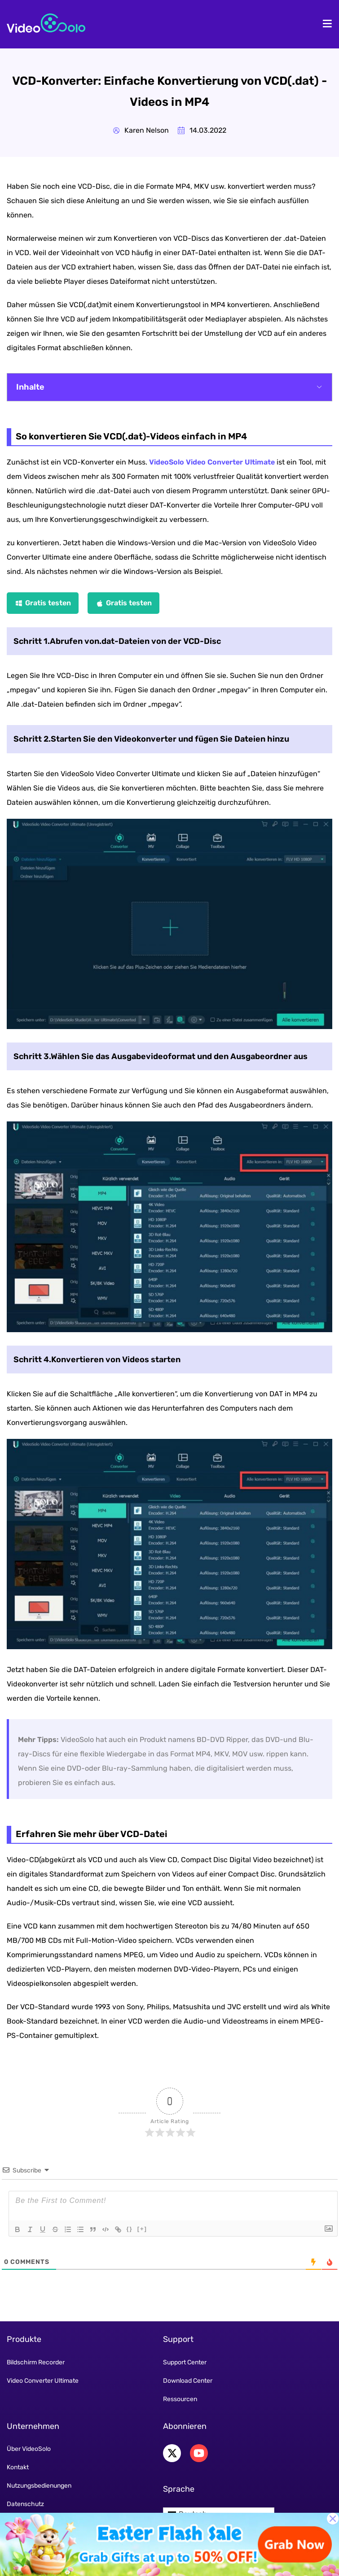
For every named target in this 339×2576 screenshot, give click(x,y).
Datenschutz (25, 2504)
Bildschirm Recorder (36, 2362)
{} (130, 2228)
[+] (142, 2228)
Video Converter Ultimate (43, 2381)
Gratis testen (48, 603)
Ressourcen (180, 2399)
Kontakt (18, 2467)
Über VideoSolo (29, 2449)
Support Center (185, 2362)
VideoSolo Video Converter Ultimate (212, 462)
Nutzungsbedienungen (39, 2485)
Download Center (187, 2381)
